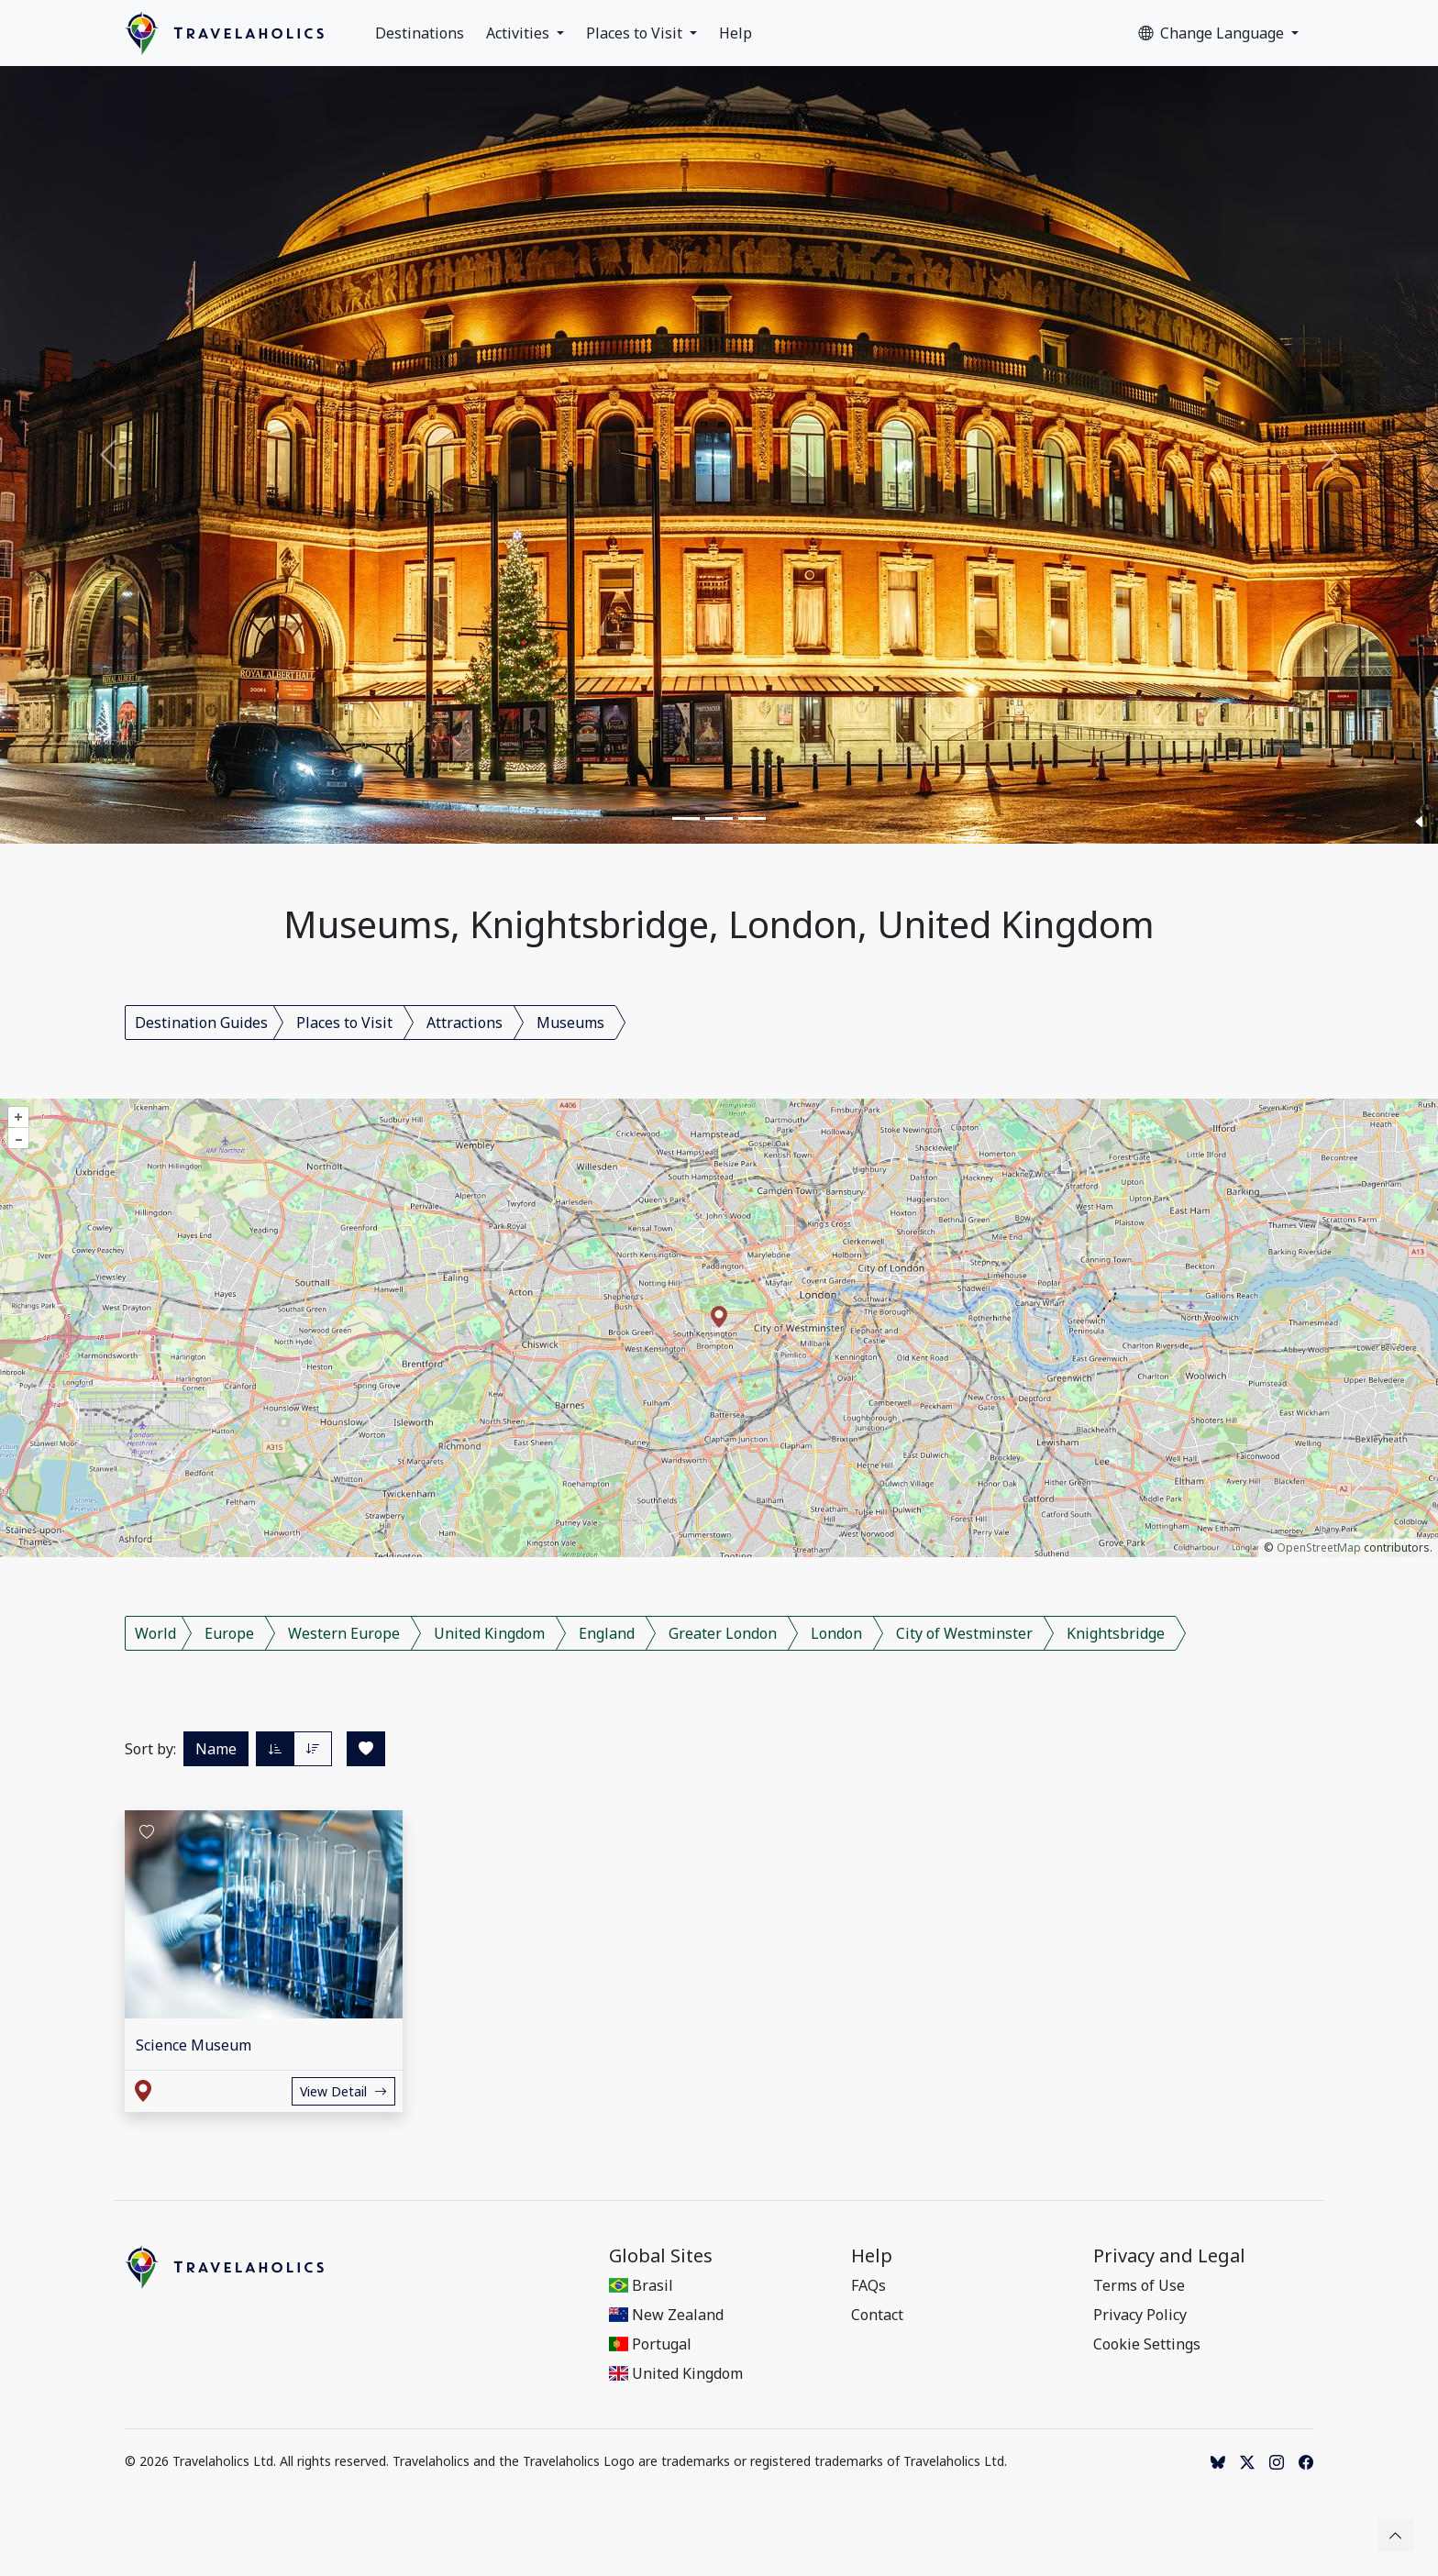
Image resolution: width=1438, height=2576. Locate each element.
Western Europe (344, 1633)
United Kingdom (489, 1633)
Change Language (1213, 33)
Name (216, 1749)
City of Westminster (964, 1633)
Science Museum (193, 2045)
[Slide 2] (719, 818)
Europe (229, 1633)
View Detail (343, 2091)
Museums (570, 1022)
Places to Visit (636, 33)
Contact (877, 2315)
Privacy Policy (1140, 2315)
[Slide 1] (686, 818)
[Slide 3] (752, 818)
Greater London (723, 1633)
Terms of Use (1139, 2285)
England (607, 1633)
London (836, 1633)
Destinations (419, 33)
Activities (519, 33)
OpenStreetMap (1319, 1547)
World (155, 1633)
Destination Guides (201, 1022)
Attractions (464, 1022)
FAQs (868, 2285)
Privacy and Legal (1169, 2256)
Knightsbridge (1116, 1633)
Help (735, 33)
